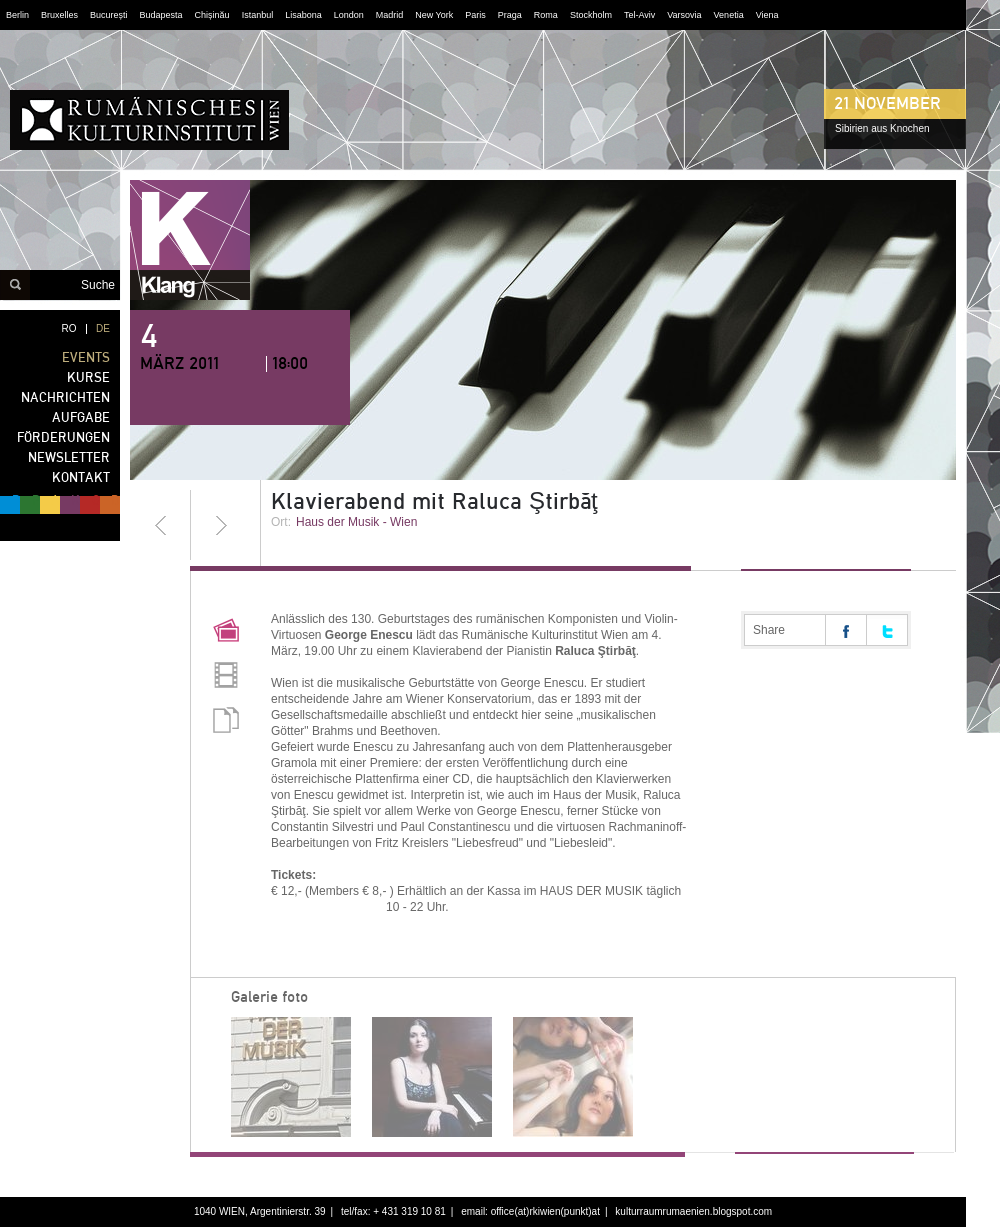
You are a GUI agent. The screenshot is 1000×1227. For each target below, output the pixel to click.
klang (190, 240)
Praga (510, 15)
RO (69, 328)
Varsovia (684, 15)
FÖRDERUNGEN (63, 437)
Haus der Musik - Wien (356, 522)
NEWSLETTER (69, 457)
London (349, 15)
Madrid (390, 15)
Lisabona (303, 15)
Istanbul (258, 15)
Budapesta (161, 15)
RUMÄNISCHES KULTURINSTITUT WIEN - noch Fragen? (149, 120)
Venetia (729, 15)
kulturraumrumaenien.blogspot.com (693, 1211)
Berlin (17, 15)
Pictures (226, 633)
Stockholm (591, 15)
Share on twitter (887, 630)
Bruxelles (59, 15)
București (109, 15)
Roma (546, 15)
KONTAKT (81, 477)
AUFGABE (81, 417)
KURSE (88, 377)
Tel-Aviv (639, 15)
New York (434, 15)
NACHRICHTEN (65, 397)
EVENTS (86, 357)
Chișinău (212, 15)
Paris (475, 15)
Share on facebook (846, 630)
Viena (767, 15)
